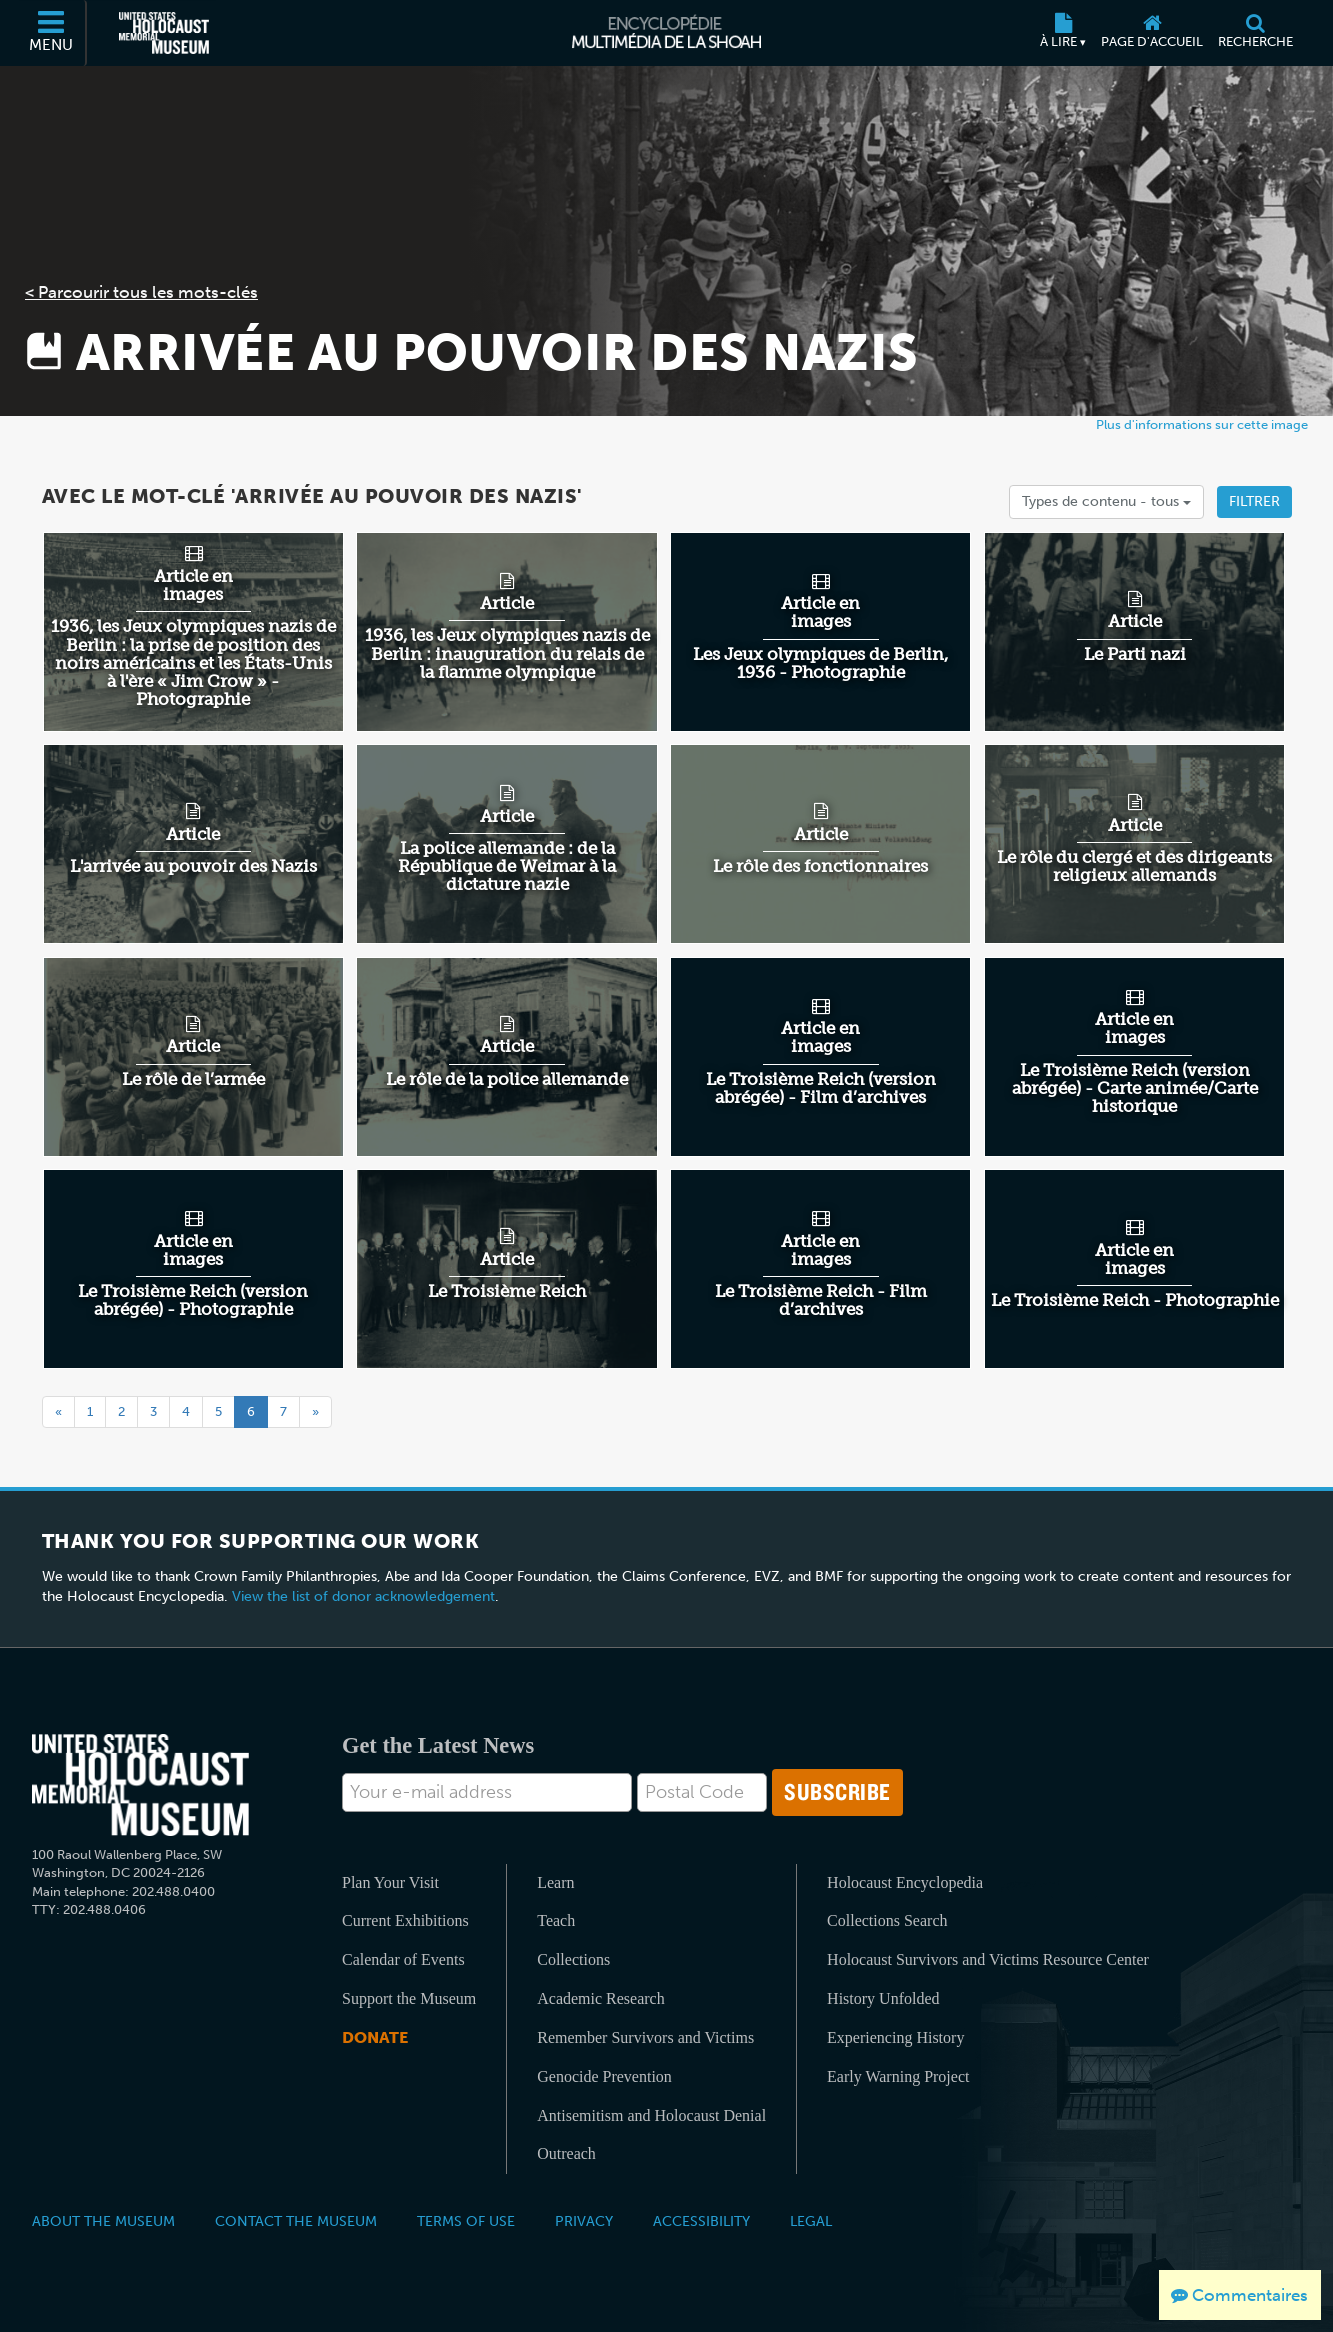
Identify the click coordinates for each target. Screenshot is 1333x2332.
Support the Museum (409, 1998)
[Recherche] (1256, 33)
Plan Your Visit (390, 1882)
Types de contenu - (1106, 501)
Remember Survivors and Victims (645, 2037)
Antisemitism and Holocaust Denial (651, 2115)
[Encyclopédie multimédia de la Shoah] (666, 33)
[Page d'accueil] (1152, 33)
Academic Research (600, 1998)
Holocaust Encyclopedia (905, 1882)
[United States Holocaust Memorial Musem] (140, 1785)
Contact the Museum (296, 2221)
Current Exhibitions (405, 1920)
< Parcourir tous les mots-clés (141, 292)
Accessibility (701, 2221)
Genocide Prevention (604, 2076)
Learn (555, 1882)
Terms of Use (466, 2221)
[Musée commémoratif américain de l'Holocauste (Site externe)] (164, 33)
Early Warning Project (898, 2076)
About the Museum (103, 2221)
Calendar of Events (403, 1959)
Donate (375, 2037)
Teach (556, 1920)
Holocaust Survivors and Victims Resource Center (988, 1959)
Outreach (566, 2153)
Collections (573, 1959)
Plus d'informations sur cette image (1202, 424)
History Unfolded (883, 1998)
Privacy (584, 2221)
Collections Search (887, 1920)
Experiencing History (895, 2037)
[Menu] (52, 33)
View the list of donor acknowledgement (363, 1596)
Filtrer (1254, 501)
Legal (811, 2221)
